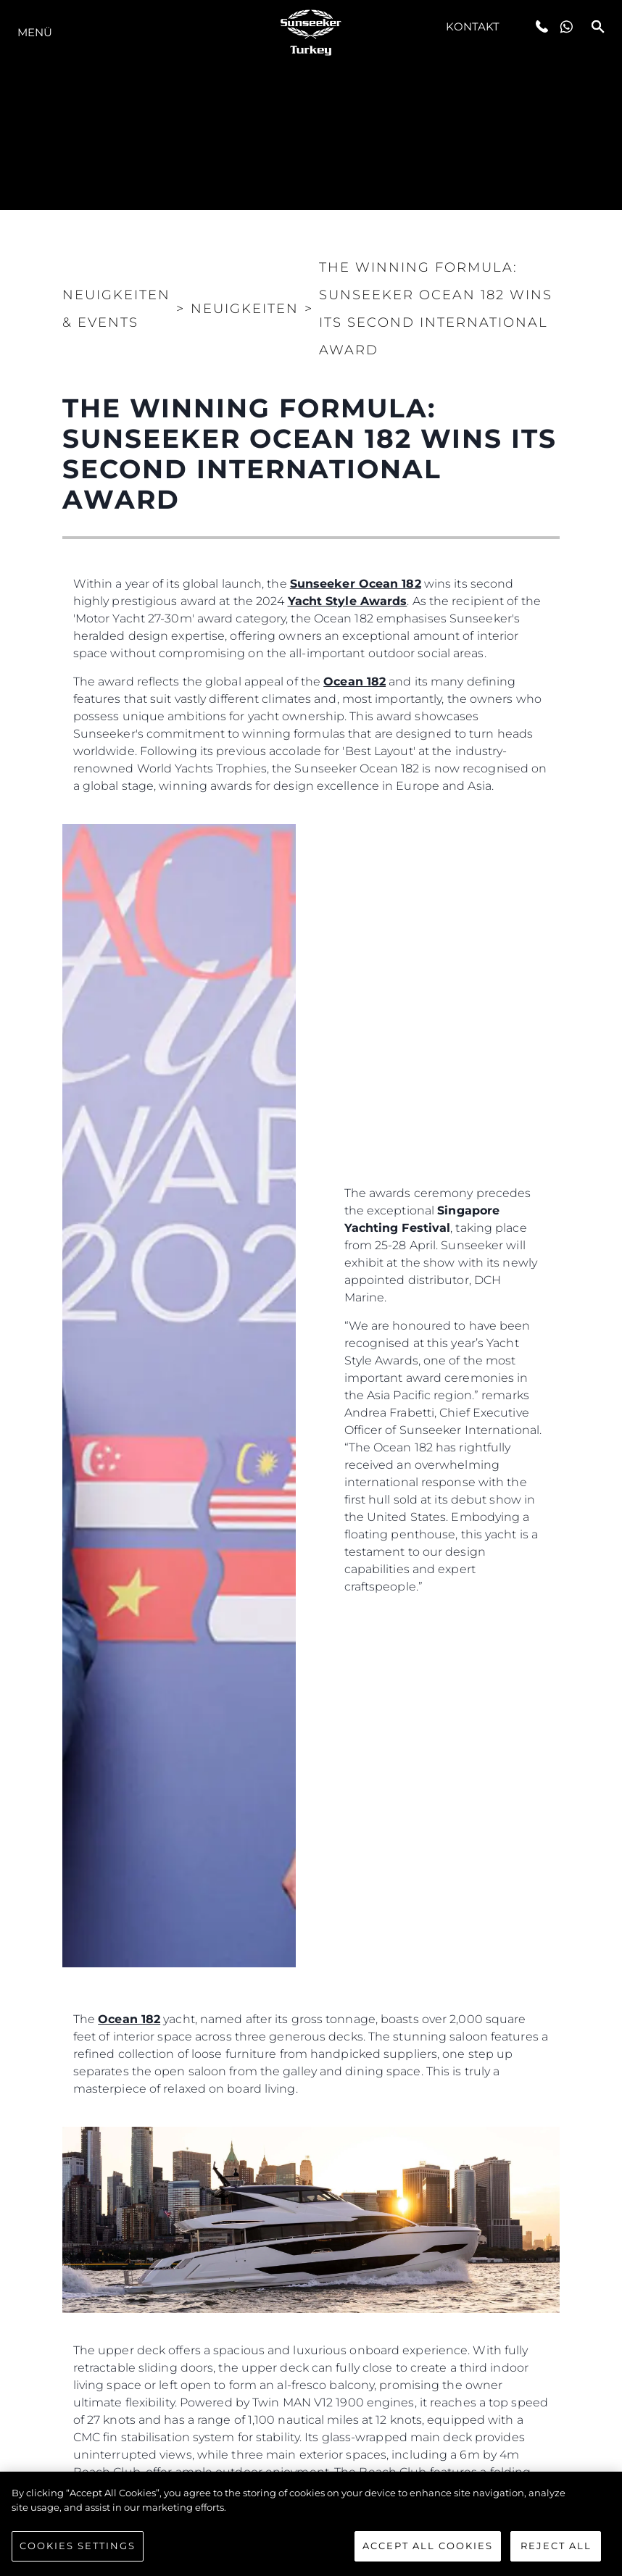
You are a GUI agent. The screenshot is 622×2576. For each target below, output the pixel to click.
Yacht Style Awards (347, 601)
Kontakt (473, 26)
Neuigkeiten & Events (116, 308)
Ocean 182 (354, 681)
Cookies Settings (78, 2545)
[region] (311, 2524)
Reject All (556, 2545)
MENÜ (34, 32)
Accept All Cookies (427, 2545)
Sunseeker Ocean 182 (355, 584)
